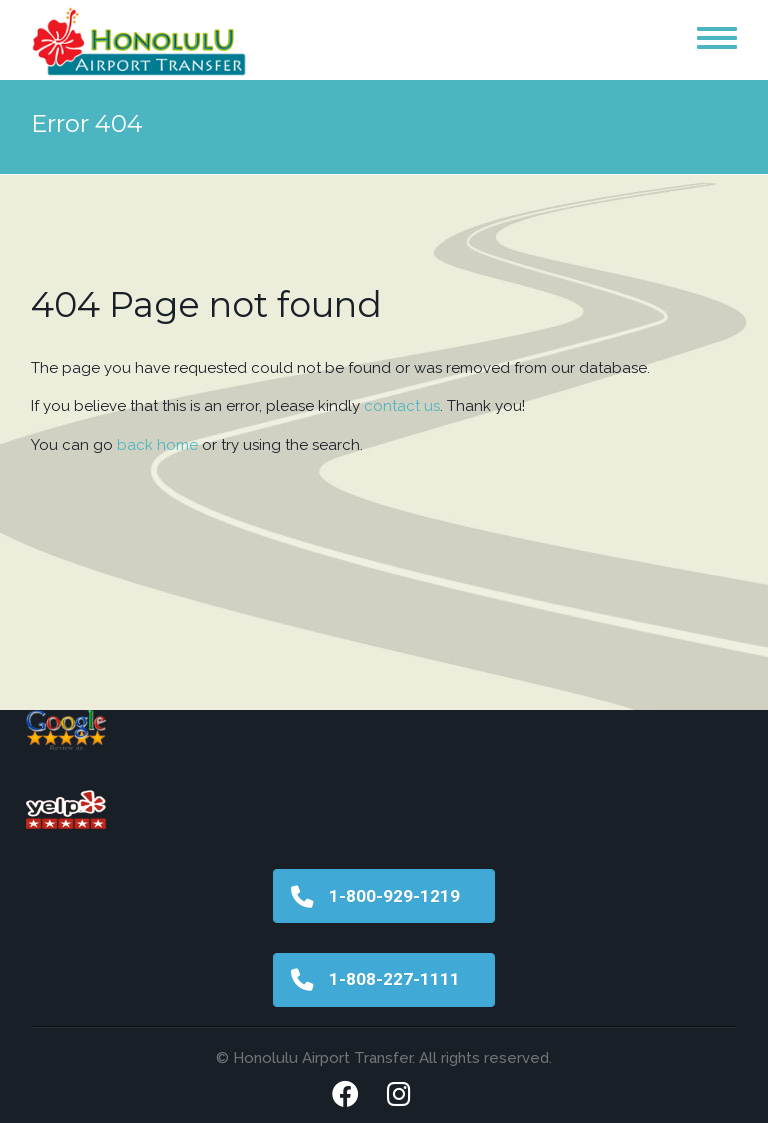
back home (157, 445)
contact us (402, 406)
